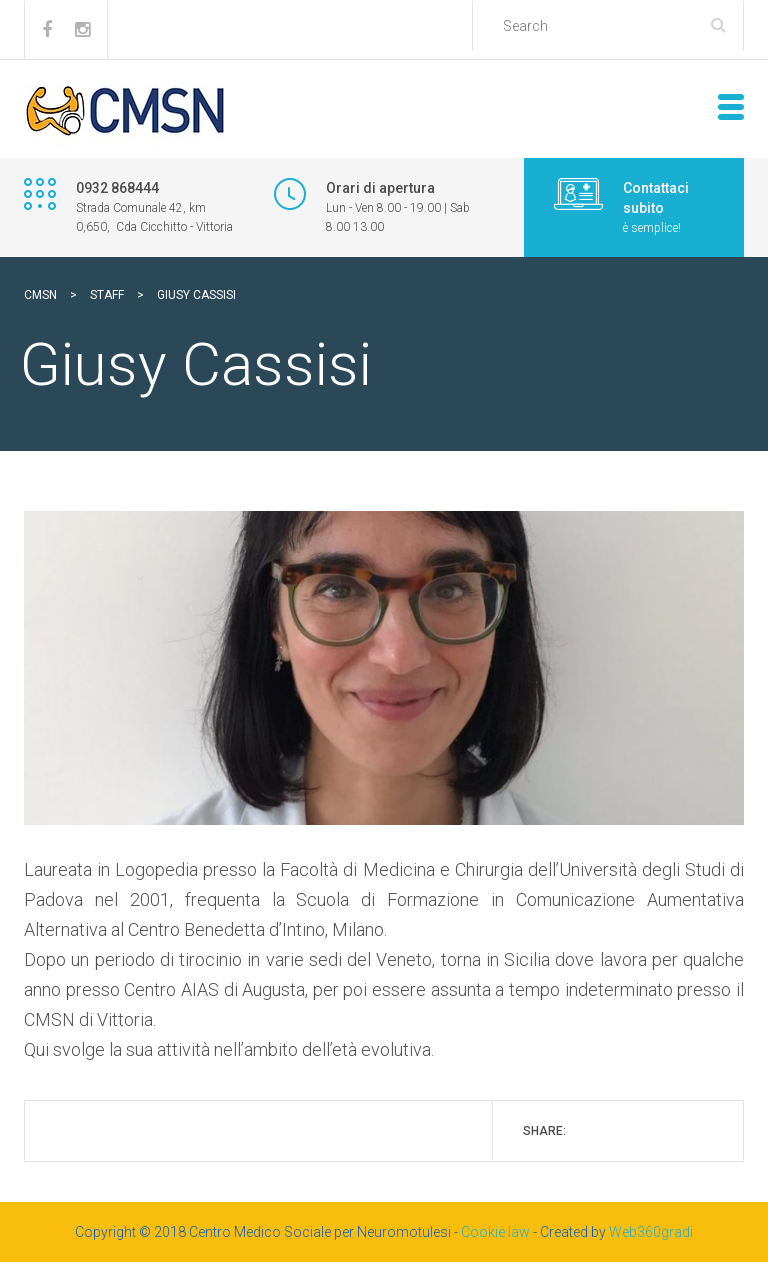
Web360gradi (651, 1232)
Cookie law (495, 1232)
